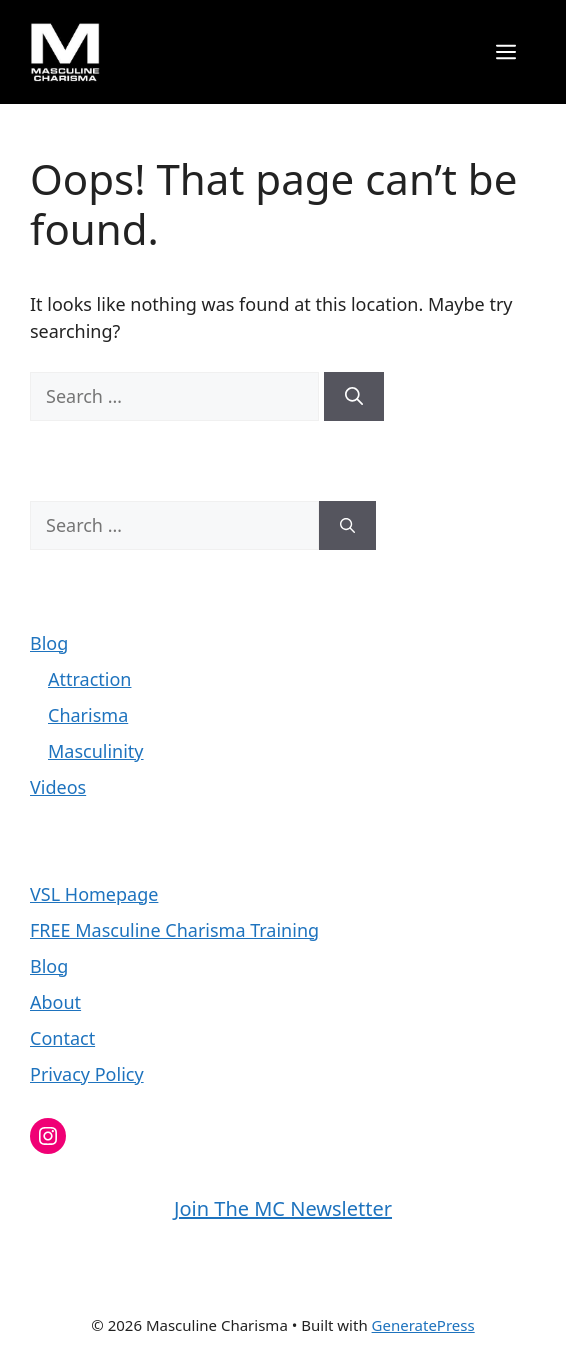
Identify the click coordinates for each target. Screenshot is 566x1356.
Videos (58, 787)
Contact (62, 1038)
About (55, 1002)
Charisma (88, 715)
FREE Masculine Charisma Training (174, 930)
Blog (49, 643)
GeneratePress (423, 1325)
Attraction (89, 679)
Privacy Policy (87, 1074)
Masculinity (96, 751)
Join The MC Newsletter (283, 1208)
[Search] (354, 396)
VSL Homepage (94, 894)
